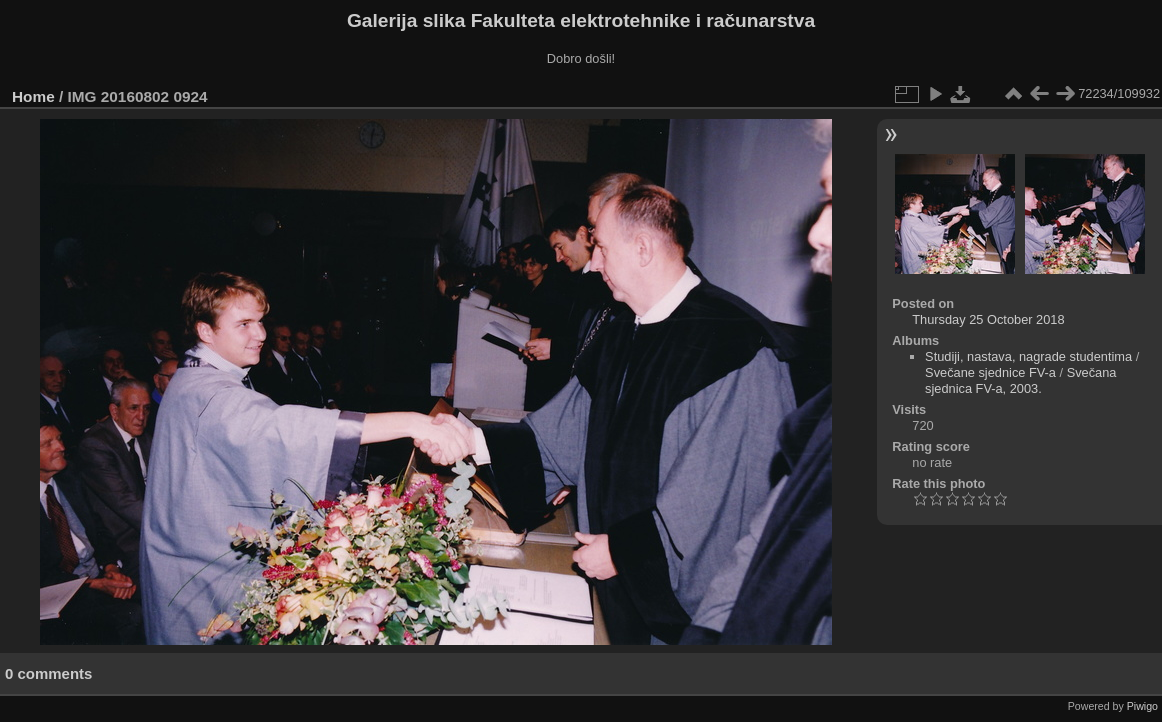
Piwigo (1142, 706)
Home (33, 96)
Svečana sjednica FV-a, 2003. (1020, 380)
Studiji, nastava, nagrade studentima (1028, 356)
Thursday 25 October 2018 (988, 319)
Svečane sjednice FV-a (990, 372)
